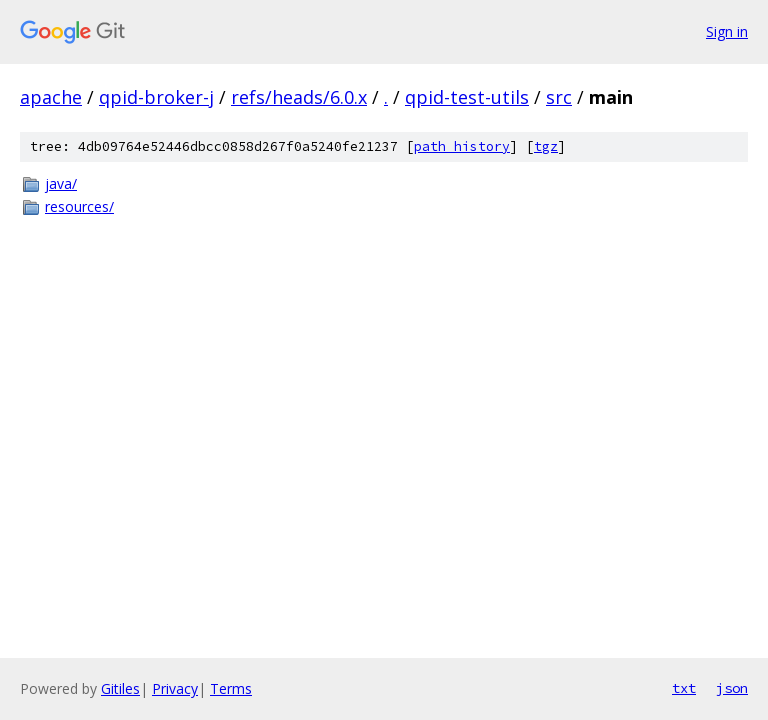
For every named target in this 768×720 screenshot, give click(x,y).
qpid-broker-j (156, 97)
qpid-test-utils (467, 97)
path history (462, 146)
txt (684, 688)
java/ (61, 183)
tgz (546, 146)
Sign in (727, 31)
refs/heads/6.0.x (299, 97)
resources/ (79, 206)
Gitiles (120, 688)
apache (51, 97)
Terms (231, 688)
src (559, 97)
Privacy (175, 688)
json (732, 688)
